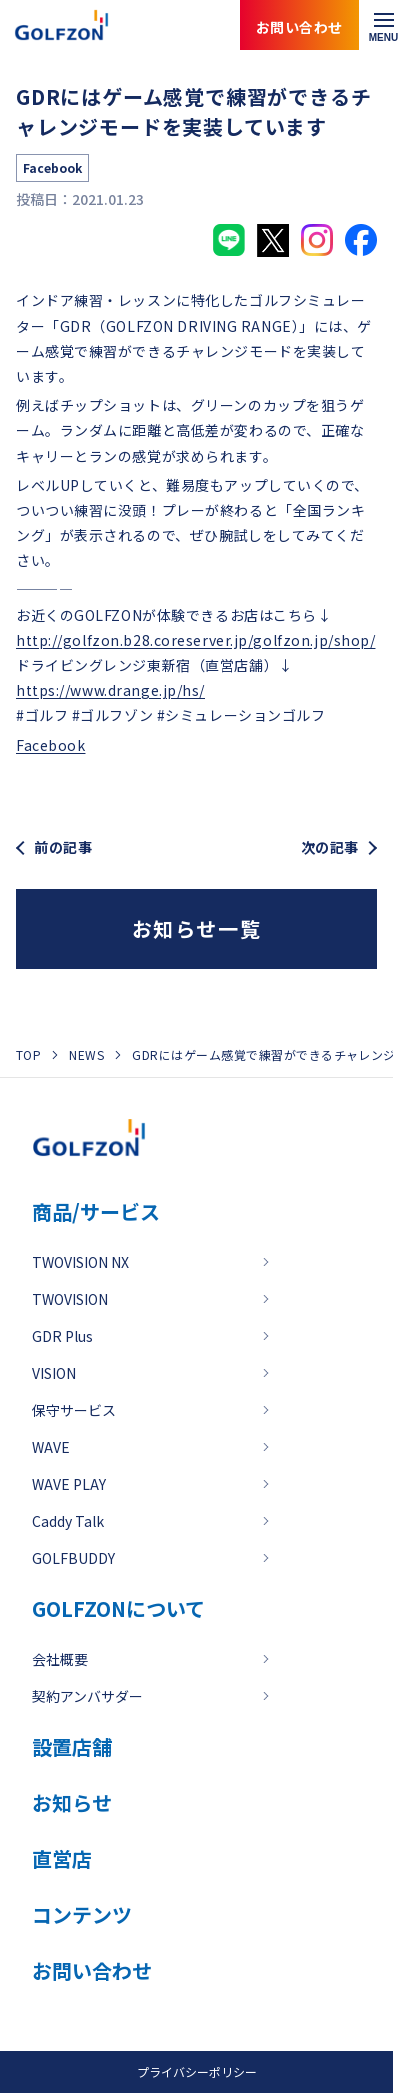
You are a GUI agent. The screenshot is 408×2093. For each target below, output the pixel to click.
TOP (28, 1054)
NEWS (86, 1054)
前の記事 (63, 847)
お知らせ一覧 (197, 928)
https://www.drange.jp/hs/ (110, 690)
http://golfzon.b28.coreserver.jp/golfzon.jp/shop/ (195, 640)
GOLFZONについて (118, 1608)
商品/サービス (96, 1211)
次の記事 (330, 847)
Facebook (50, 745)
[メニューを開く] (383, 25)
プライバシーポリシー (197, 2071)
